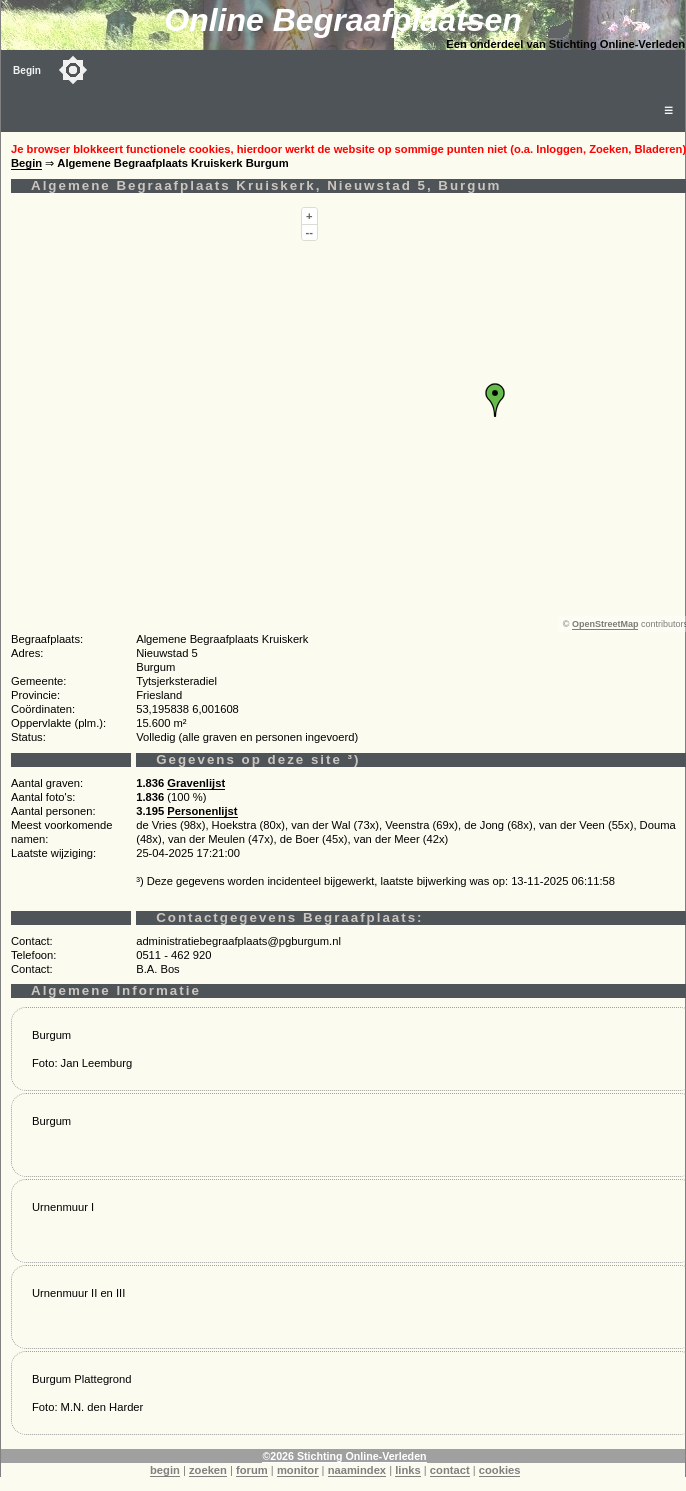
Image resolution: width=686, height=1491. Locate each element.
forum (252, 1470)
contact (450, 1470)
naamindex (357, 1470)
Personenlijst (202, 811)
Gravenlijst (196, 783)
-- (309, 232)
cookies (500, 1470)
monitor (298, 1470)
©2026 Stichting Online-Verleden (344, 1456)
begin (165, 1470)
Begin (27, 70)
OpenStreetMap (605, 624)
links (408, 1470)
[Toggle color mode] (73, 70)
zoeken (208, 1470)
